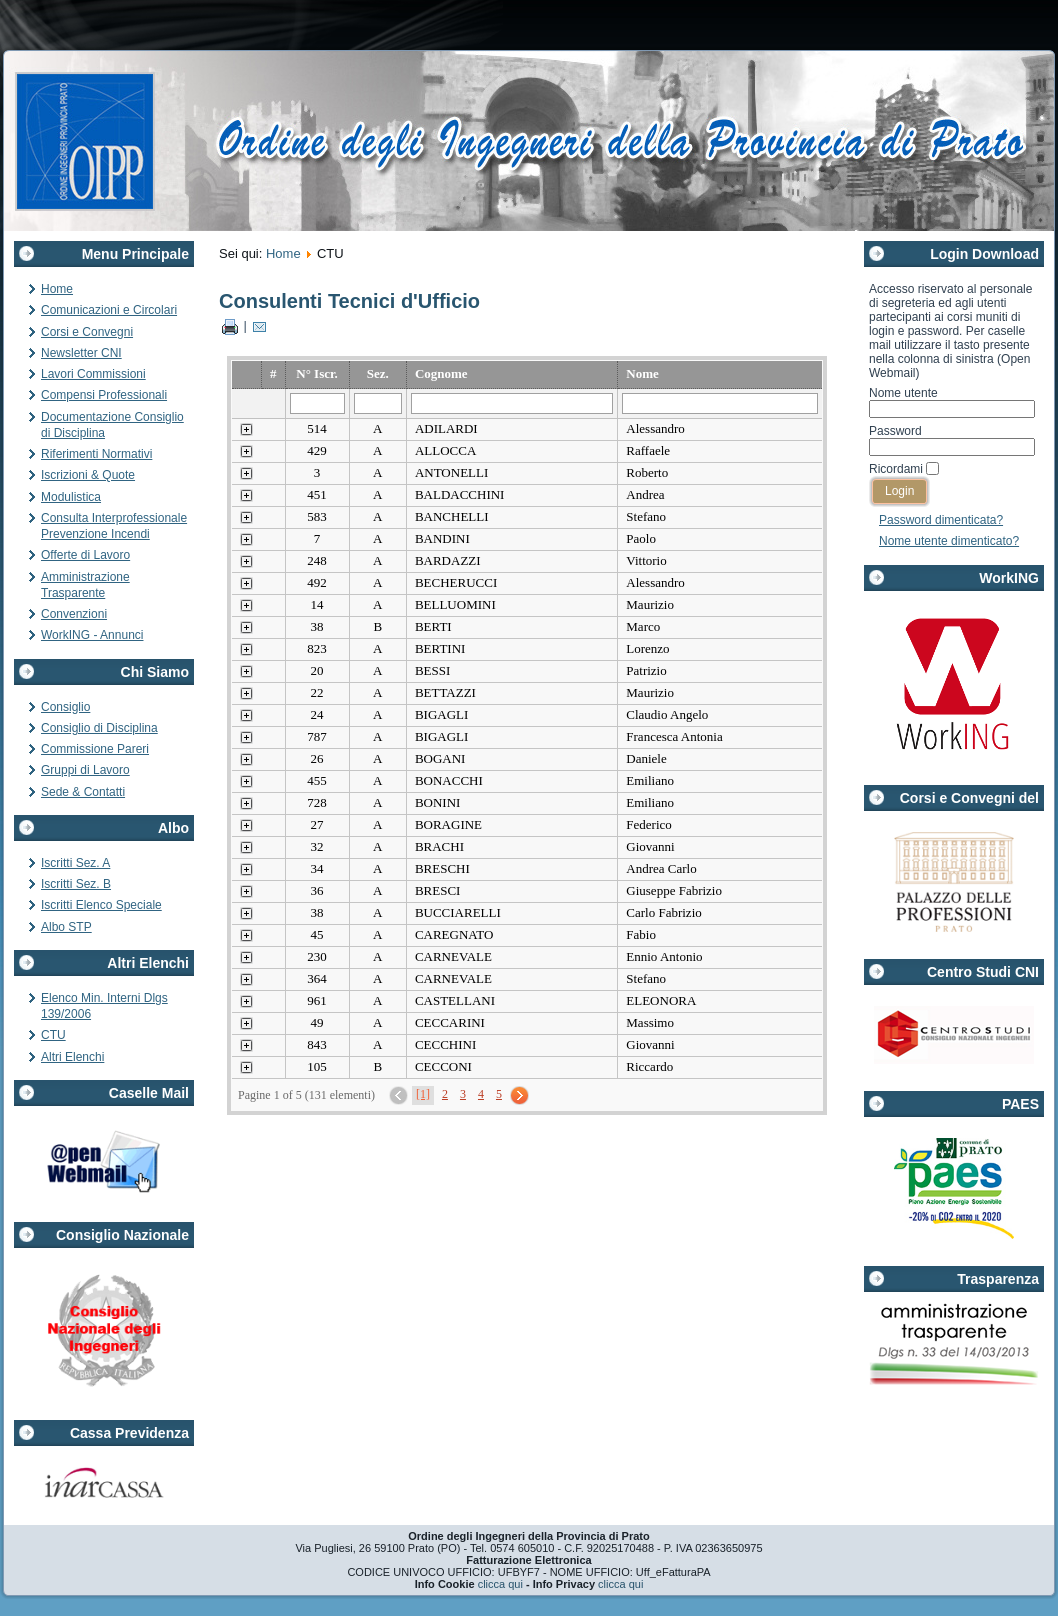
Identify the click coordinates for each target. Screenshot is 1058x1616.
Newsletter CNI (81, 353)
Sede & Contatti (83, 792)
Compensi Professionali (104, 395)
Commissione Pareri (95, 749)
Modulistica (71, 497)
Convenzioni (74, 614)
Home (57, 289)
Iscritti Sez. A (75, 863)
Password (895, 431)
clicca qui (500, 1584)
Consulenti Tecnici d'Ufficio (349, 301)
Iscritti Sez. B (76, 884)
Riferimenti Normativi (96, 454)
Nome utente (903, 393)
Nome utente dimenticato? (949, 541)
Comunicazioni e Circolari (109, 310)
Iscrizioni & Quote (88, 475)
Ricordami (896, 469)
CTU (53, 1035)
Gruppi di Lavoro (85, 770)
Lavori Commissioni (93, 374)
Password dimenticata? (941, 520)
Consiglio (65, 707)
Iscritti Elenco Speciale (101, 905)
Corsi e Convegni (87, 332)
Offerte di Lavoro (85, 555)
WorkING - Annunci (92, 635)
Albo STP (66, 927)
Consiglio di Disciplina (99, 728)
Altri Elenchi (72, 1057)
